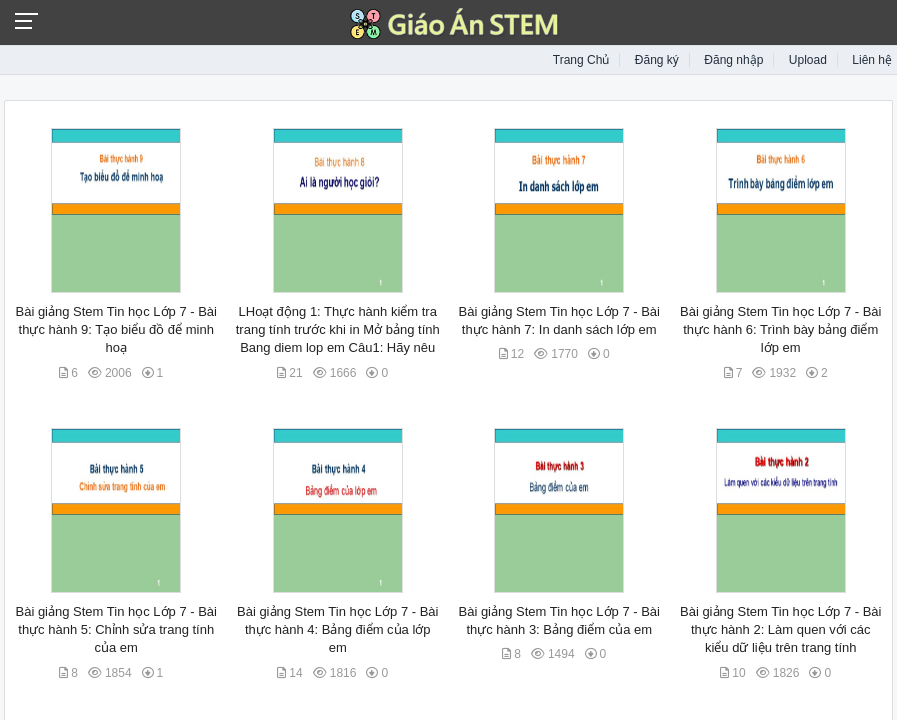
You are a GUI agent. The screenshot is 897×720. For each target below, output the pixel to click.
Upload (808, 60)
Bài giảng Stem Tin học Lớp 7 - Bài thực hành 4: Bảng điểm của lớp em (337, 629)
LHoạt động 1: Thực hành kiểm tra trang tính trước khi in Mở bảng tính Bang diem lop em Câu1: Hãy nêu (338, 329)
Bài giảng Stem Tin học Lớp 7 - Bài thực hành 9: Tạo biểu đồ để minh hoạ (115, 329)
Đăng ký (657, 60)
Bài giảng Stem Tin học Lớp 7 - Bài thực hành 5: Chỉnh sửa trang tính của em (115, 629)
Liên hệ (872, 60)
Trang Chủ (581, 60)
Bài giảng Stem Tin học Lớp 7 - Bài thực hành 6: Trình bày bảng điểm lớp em (780, 329)
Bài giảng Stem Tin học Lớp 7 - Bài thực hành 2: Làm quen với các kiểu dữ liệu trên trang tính (780, 629)
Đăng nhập (733, 60)
